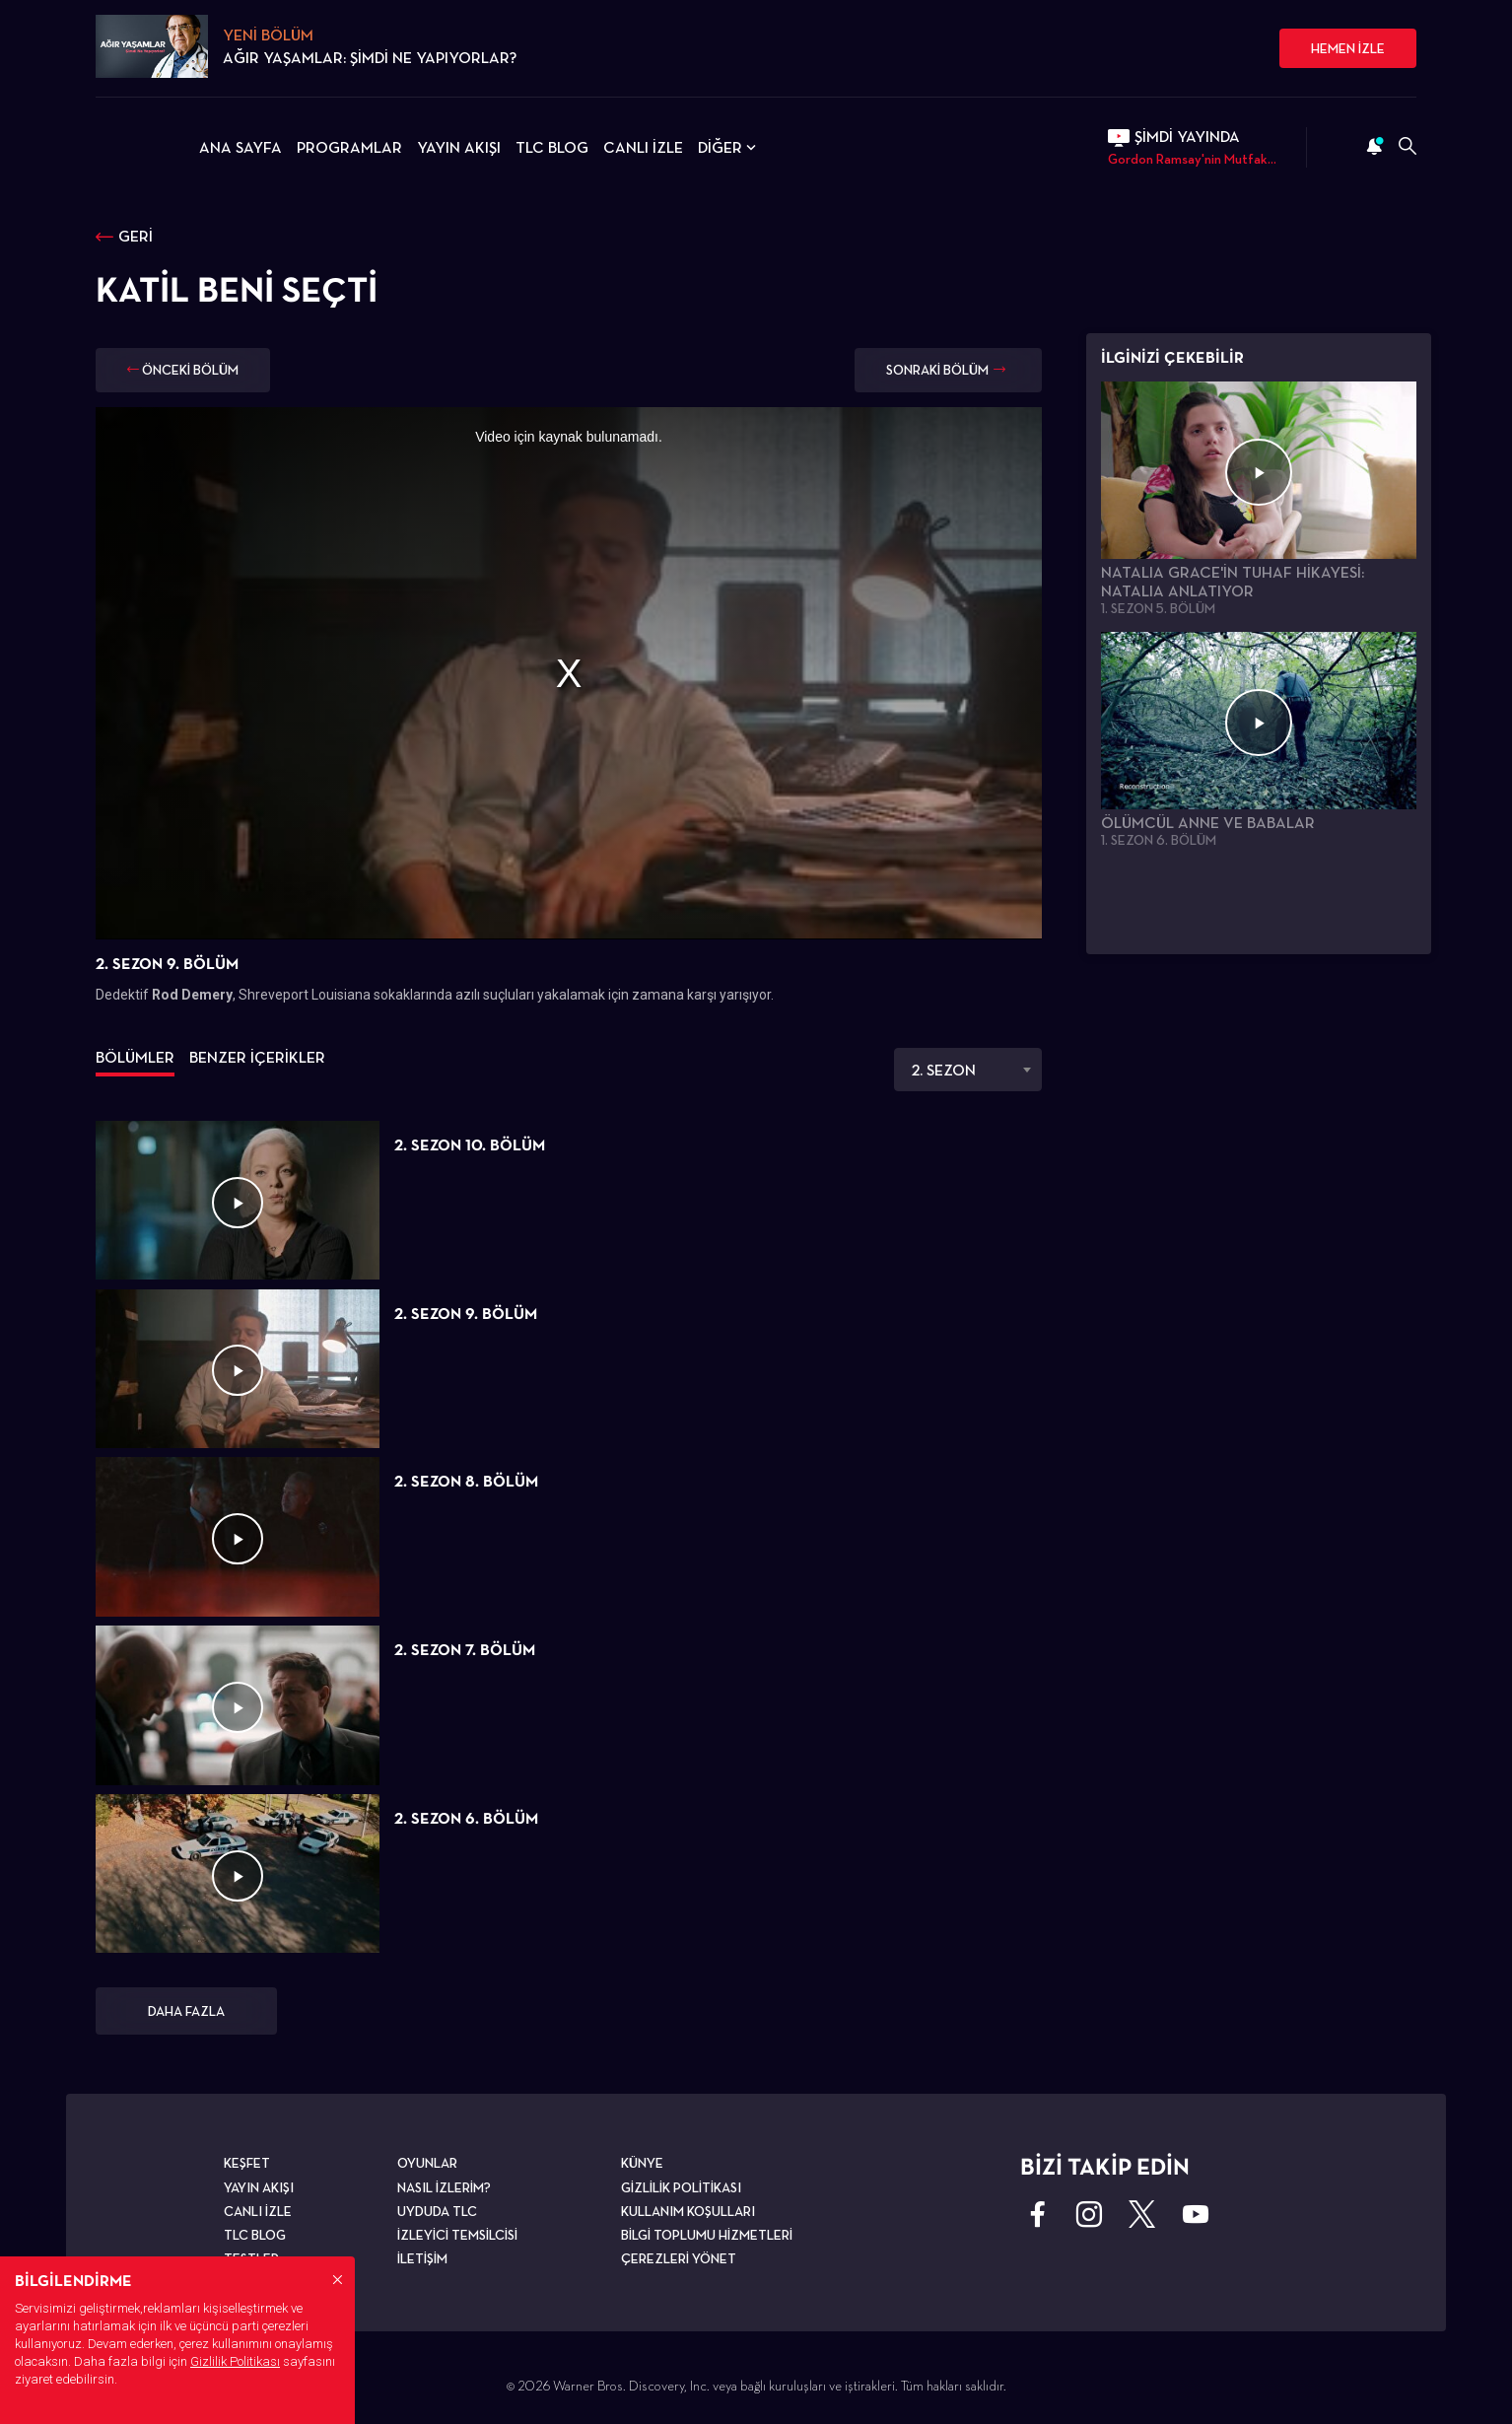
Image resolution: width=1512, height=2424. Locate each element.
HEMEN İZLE (1348, 48)
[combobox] (968, 1069)
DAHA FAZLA (186, 2011)
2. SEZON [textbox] (943, 1070)
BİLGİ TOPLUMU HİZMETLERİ (706, 2235)
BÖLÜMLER (135, 1057)
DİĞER (729, 147)
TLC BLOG (551, 147)
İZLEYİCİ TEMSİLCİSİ (457, 2235)
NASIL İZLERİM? (444, 2187)
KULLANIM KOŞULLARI (688, 2211)
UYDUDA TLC (437, 2211)
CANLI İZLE (643, 147)
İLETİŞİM (422, 2258)
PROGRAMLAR (349, 147)
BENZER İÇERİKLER (257, 1057)
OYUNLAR (427, 2163)
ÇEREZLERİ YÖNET (678, 2258)
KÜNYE (642, 2163)
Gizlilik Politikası (235, 2361)
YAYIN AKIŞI (459, 147)
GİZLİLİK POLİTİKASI (681, 2187)
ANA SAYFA (240, 147)
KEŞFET (247, 2163)
